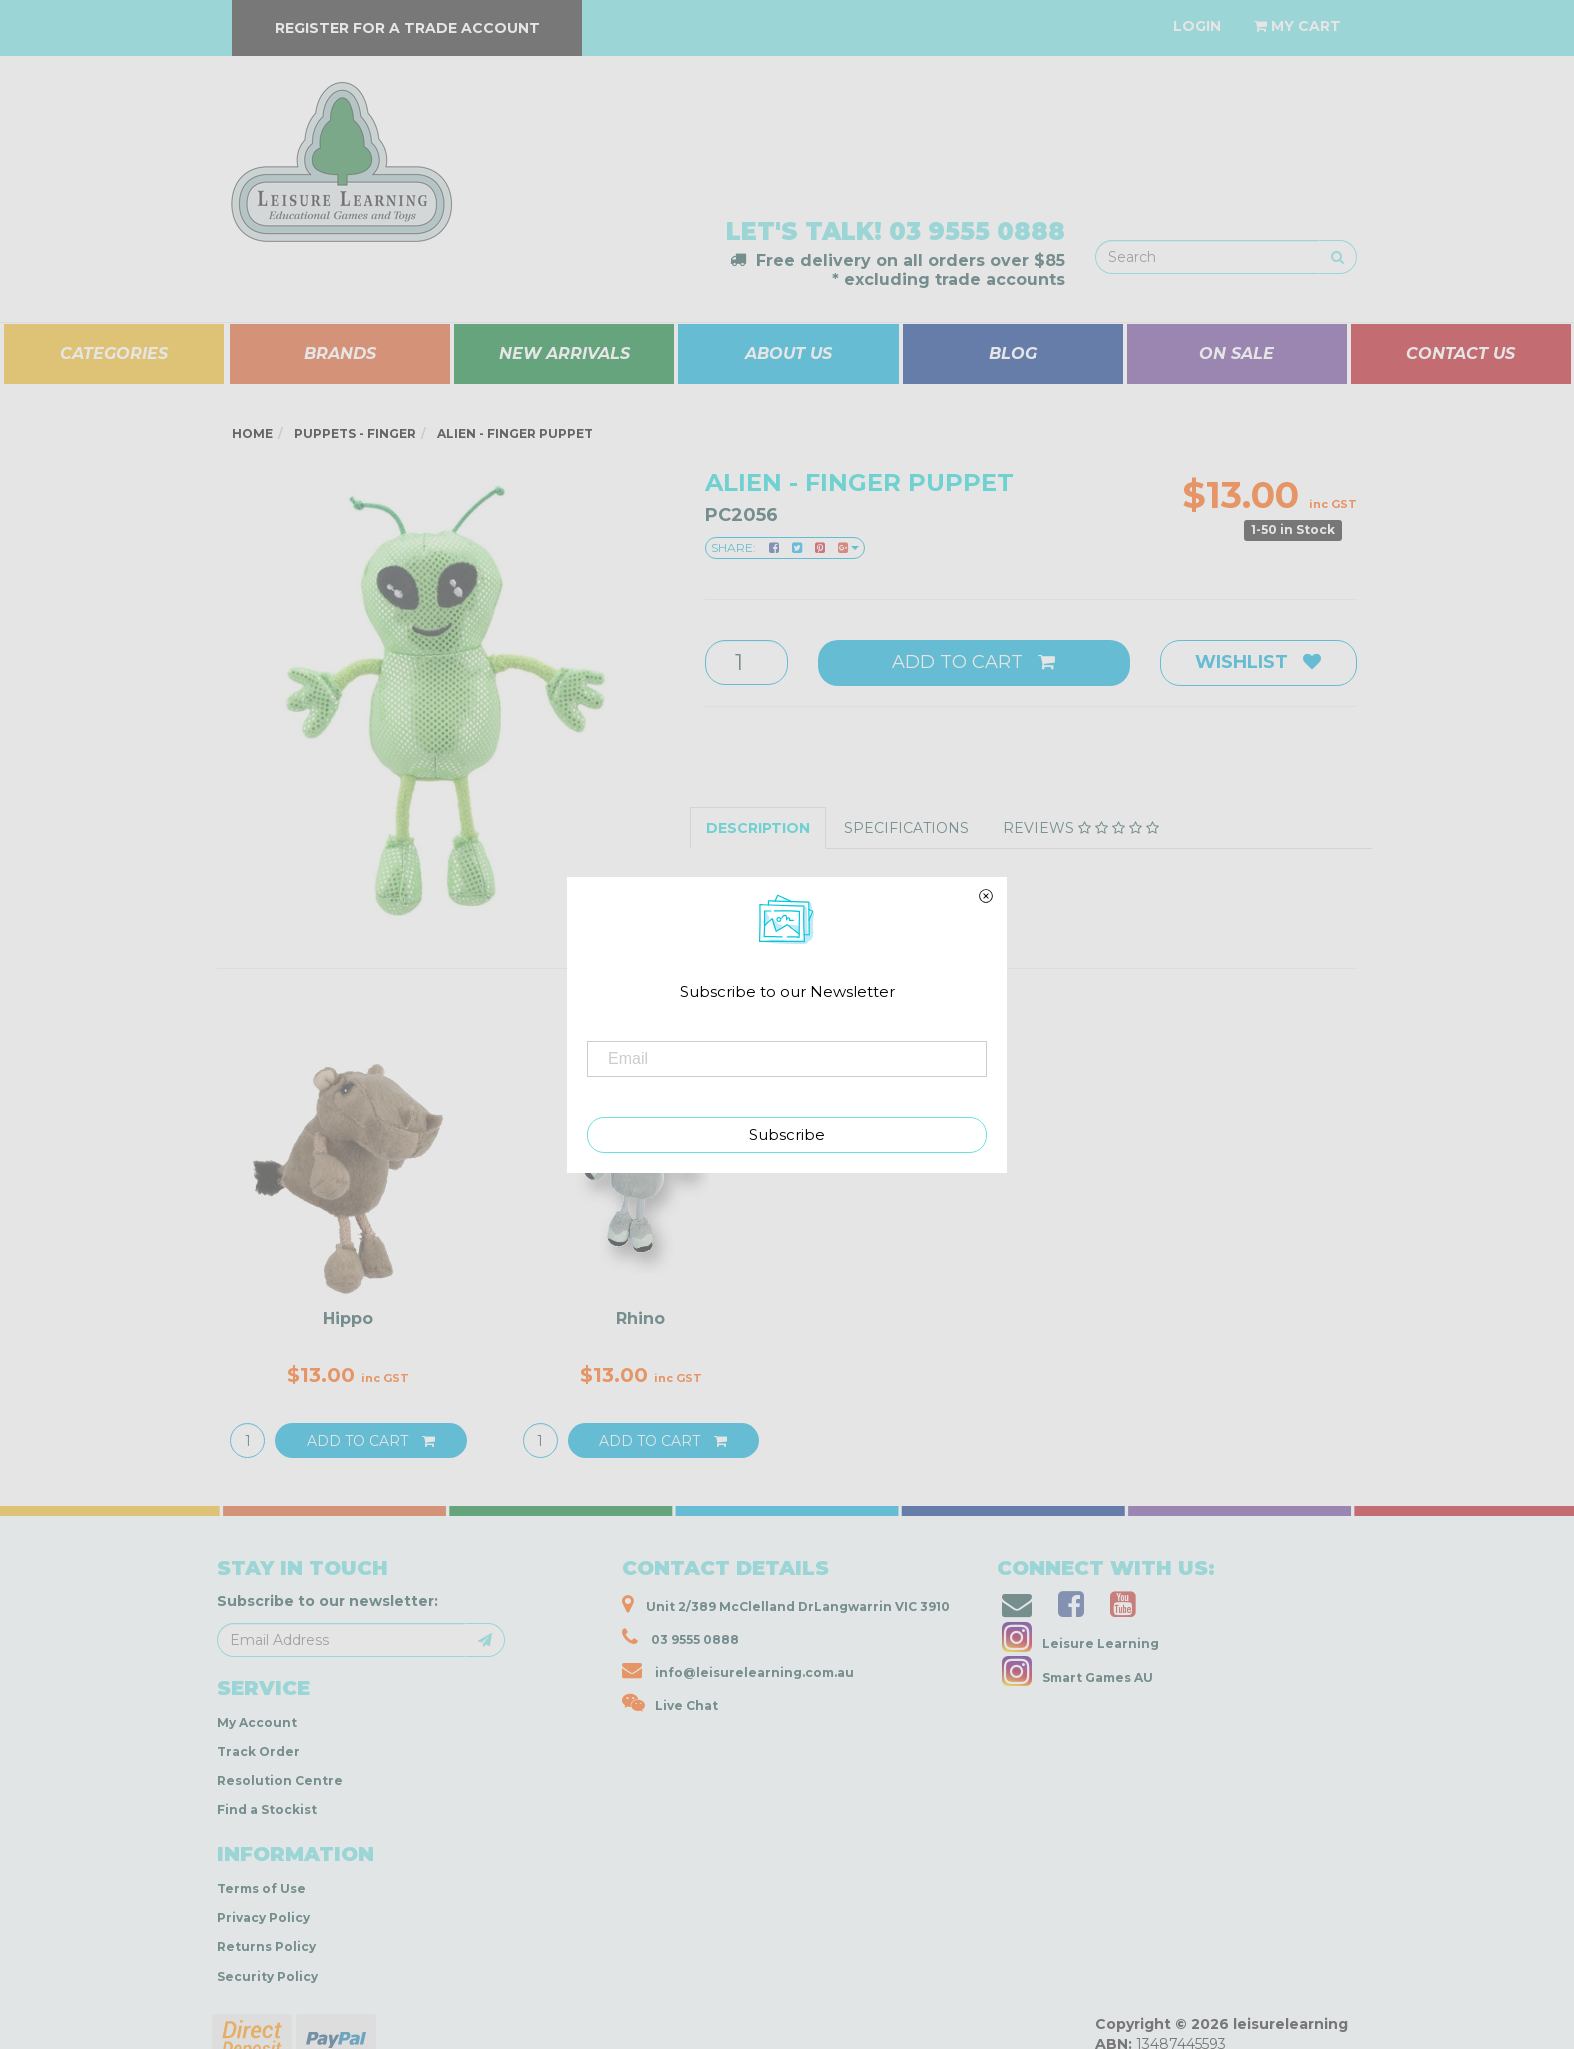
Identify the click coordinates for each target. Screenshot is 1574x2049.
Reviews (1081, 828)
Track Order (258, 1751)
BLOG (1013, 353)
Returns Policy (266, 1946)
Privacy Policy (263, 1917)
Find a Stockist (267, 1809)
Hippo (348, 1318)
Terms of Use (261, 1888)
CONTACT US (1460, 353)
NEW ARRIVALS (564, 353)
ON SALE (1236, 353)
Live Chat (670, 1703)
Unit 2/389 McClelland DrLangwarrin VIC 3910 (786, 1604)
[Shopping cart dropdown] (1297, 26)
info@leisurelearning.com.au (738, 1670)
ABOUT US (788, 353)
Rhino (640, 1318)
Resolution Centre (280, 1780)
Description (758, 828)
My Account (257, 1722)
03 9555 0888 (977, 231)
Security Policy (267, 1976)
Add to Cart (973, 662)
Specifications (906, 828)
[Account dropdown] (1197, 26)
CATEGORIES (114, 353)
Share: (785, 547)
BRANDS (340, 353)
